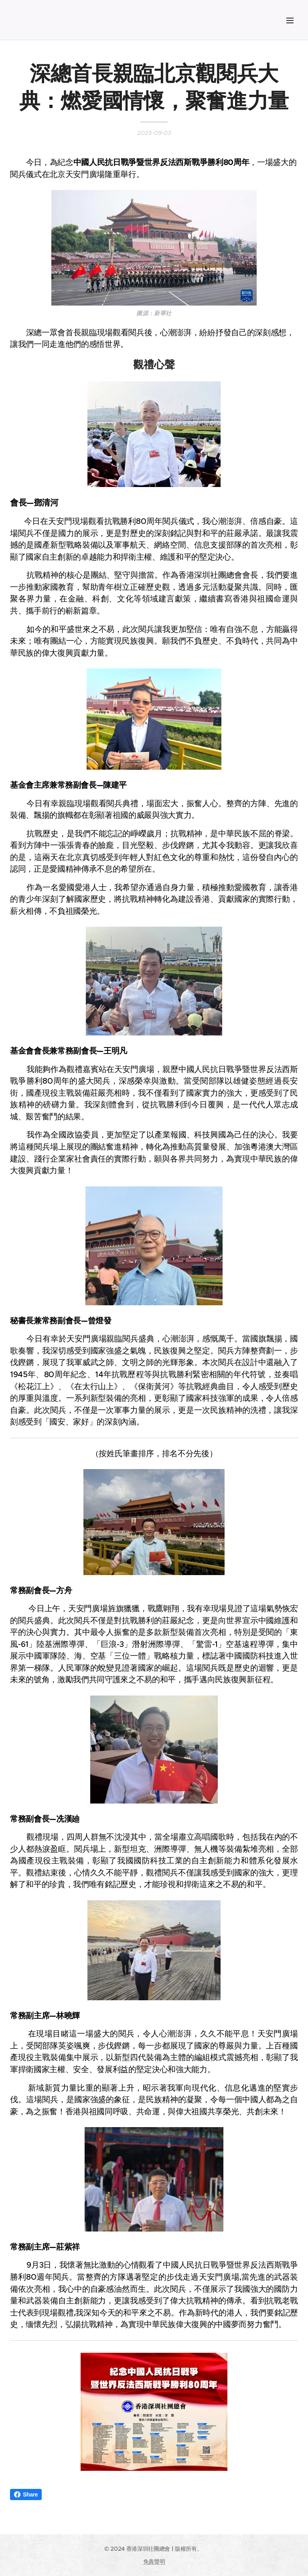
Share (26, 2494)
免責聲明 (154, 2561)
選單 (290, 20)
